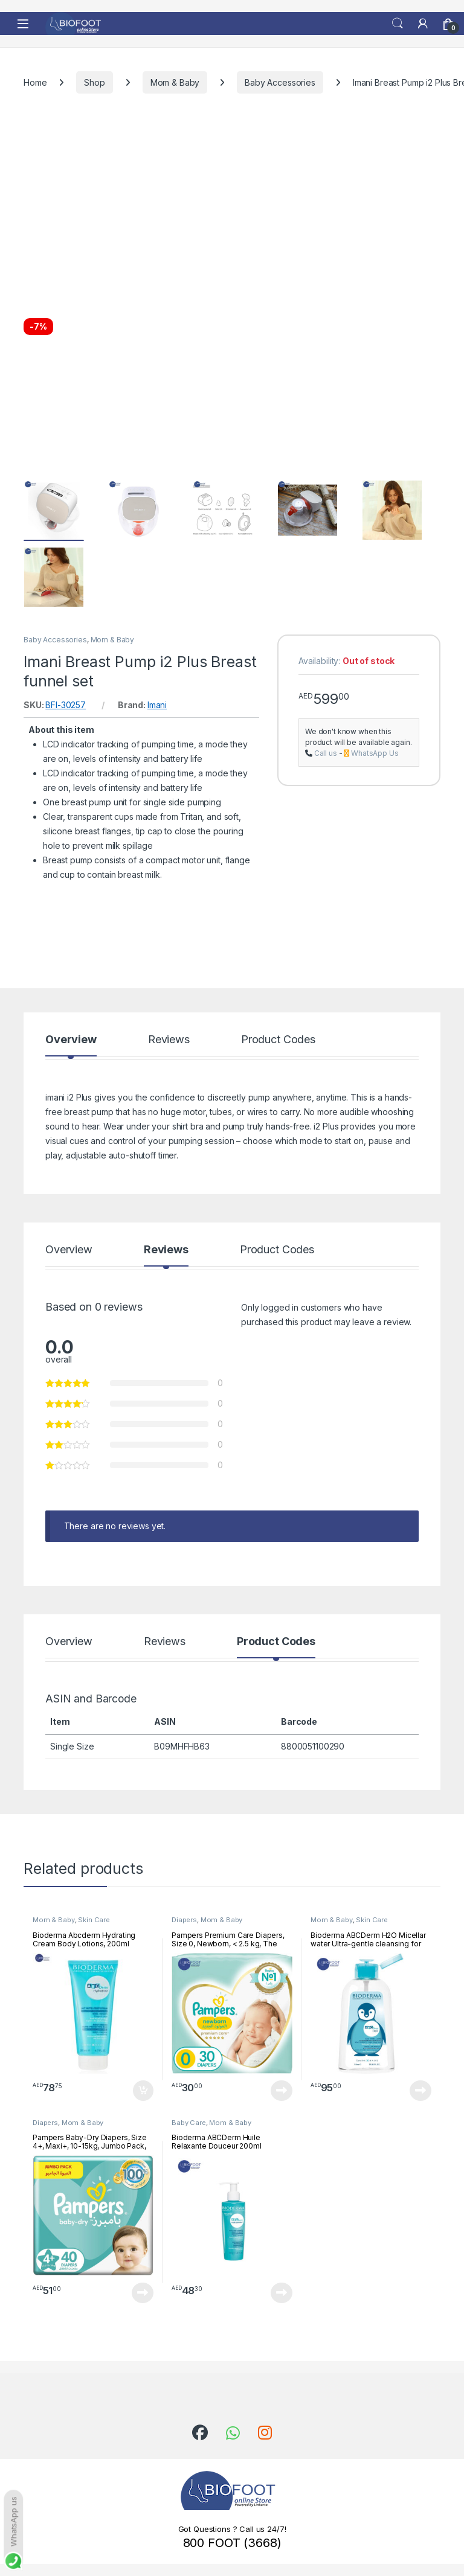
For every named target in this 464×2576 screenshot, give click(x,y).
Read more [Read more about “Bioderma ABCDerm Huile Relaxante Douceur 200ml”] (281, 2293)
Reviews (169, 1040)
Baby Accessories (280, 82)
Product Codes (278, 1040)
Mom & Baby (175, 82)
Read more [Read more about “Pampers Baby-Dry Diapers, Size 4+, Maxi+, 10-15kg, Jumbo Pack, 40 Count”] (142, 2293)
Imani (157, 705)
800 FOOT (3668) (232, 2543)
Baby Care (189, 2122)
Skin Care (94, 1920)
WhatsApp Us (374, 753)
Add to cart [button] (143, 2090)
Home (35, 82)
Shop (94, 82)
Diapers (184, 1920)
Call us (325, 753)
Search (397, 23)
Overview (71, 1040)
